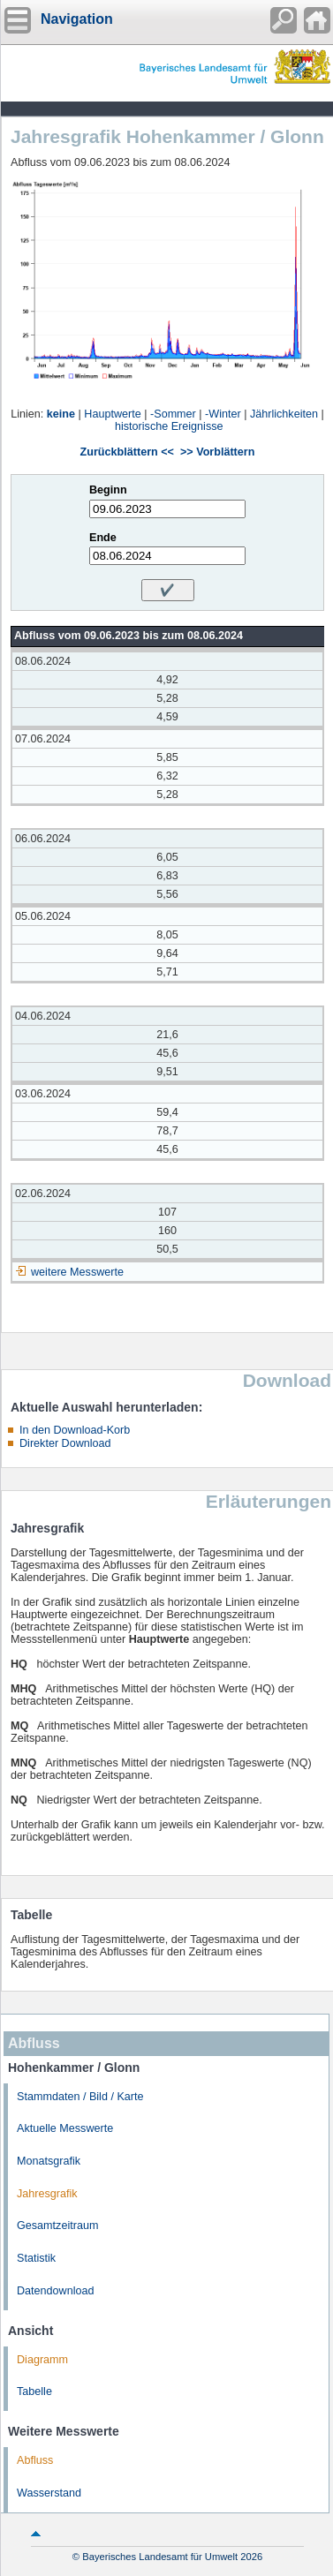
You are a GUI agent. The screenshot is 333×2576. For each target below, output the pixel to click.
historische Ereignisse (169, 426)
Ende (103, 537)
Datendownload (56, 2291)
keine (61, 414)
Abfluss (35, 2460)
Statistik (36, 2258)
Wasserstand (49, 2493)
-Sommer (173, 414)
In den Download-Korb (74, 1430)
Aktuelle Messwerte (65, 2128)
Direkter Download (65, 1443)
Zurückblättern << (127, 452)
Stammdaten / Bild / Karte (80, 2096)
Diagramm (42, 2360)
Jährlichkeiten (284, 414)
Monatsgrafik (48, 2161)
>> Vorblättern (217, 452)
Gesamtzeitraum (57, 2225)
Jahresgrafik (47, 2194)
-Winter (223, 414)
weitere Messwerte (77, 1272)
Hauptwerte (112, 414)
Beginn (108, 490)
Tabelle (34, 2391)
